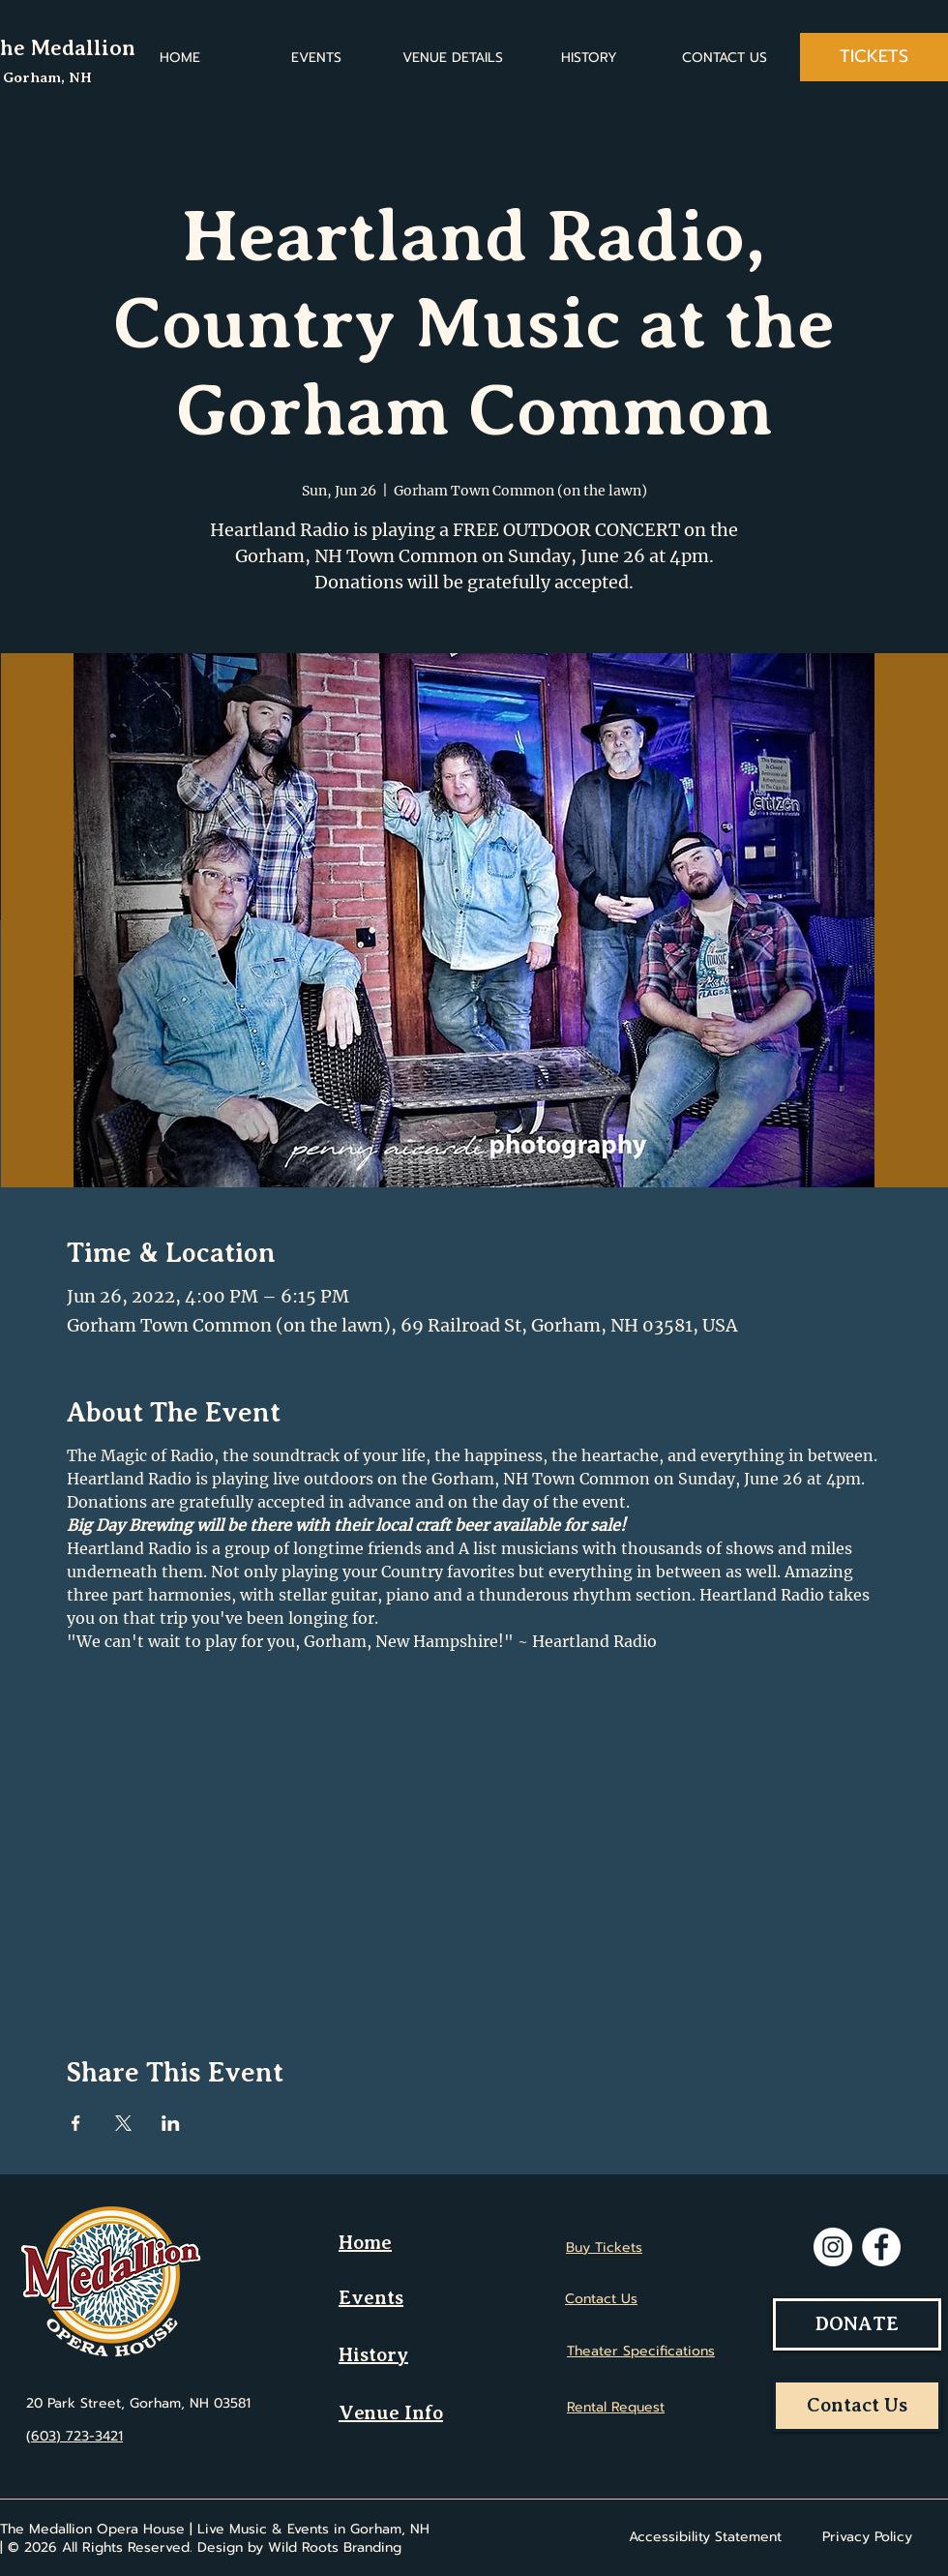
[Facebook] (881, 2247)
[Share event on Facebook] (76, 2123)
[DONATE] (857, 2324)
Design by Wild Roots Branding (299, 2547)
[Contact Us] (857, 2406)
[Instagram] (833, 2247)
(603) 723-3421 (74, 2436)
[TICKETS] (874, 57)
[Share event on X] (123, 2123)
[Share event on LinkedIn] (171, 2123)
